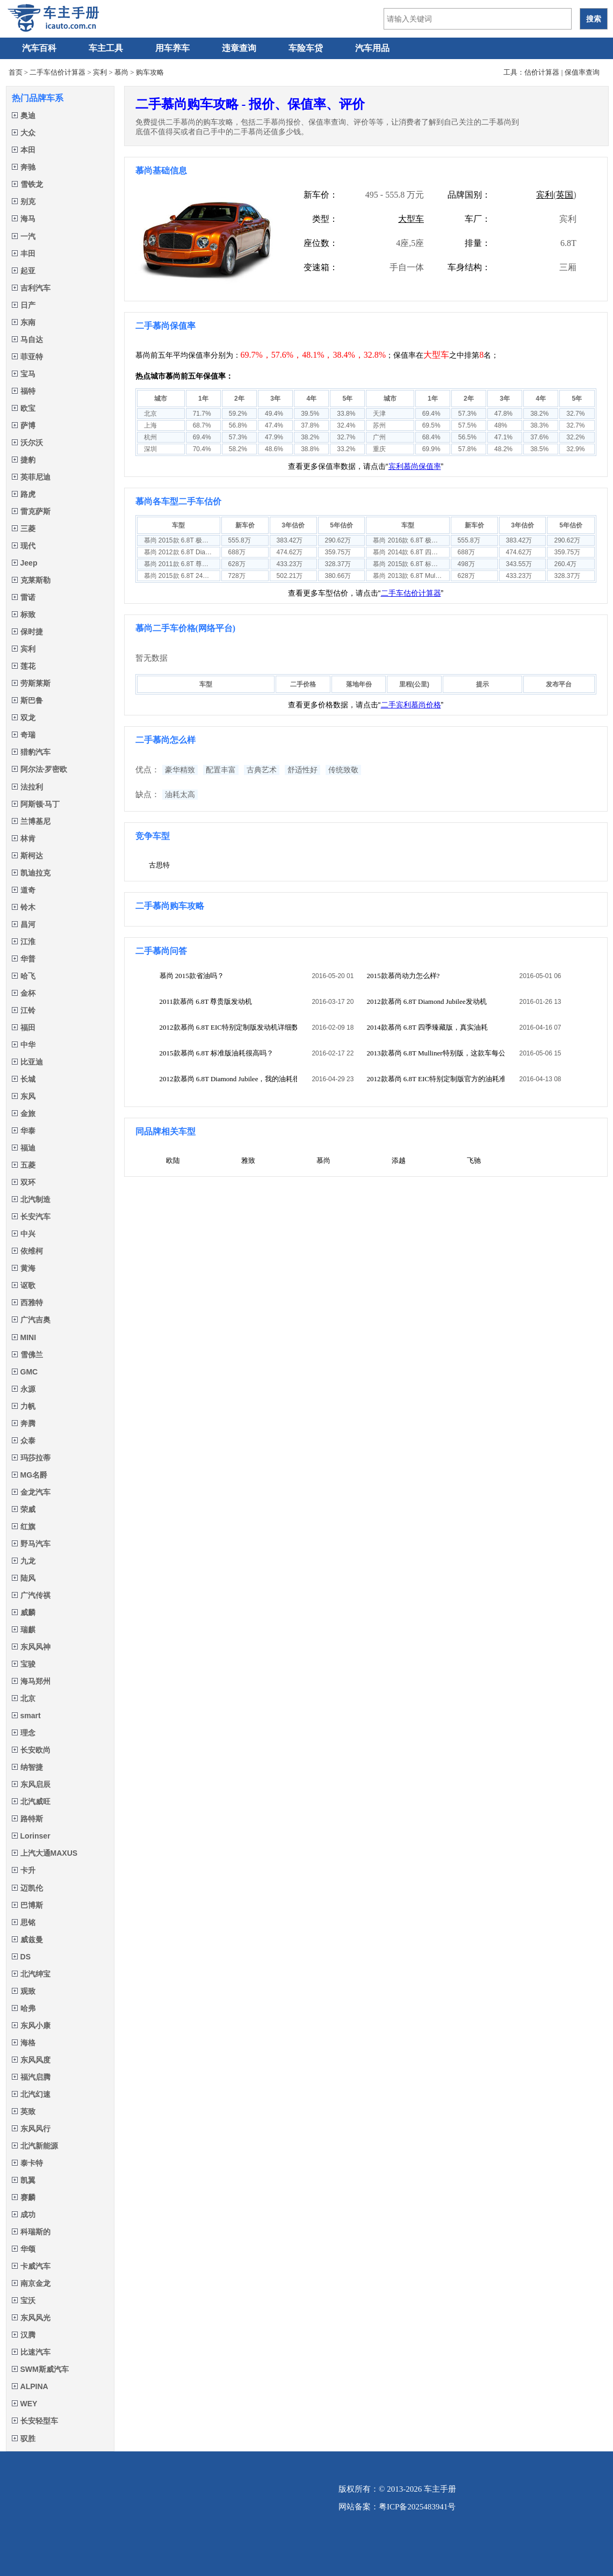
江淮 (23, 941)
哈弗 (23, 2008)
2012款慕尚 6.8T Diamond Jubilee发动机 (427, 1001)
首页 (16, 72)
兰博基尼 (31, 821)
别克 (23, 201)
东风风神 (31, 1646)
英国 (564, 194)
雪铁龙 (27, 184)
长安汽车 (31, 1216)
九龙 (23, 1561)
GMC (25, 1371)
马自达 (27, 339)
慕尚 (121, 72)
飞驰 (474, 1160)
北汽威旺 (31, 1801)
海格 (23, 2042)
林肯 (23, 838)
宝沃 (23, 2300)
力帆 (23, 1406)
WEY (25, 2403)
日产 (23, 305)
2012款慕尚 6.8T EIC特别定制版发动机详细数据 (229, 1027)
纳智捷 (27, 1767)
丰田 (23, 253)
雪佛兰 (27, 1354)
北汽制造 (31, 1199)
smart (26, 1715)
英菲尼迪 (31, 477)
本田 (23, 150)
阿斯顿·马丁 (36, 804)
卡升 (23, 1870)
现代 (23, 545)
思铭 (23, 1922)
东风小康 (31, 2025)
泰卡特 (27, 2163)
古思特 (159, 865)
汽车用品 (372, 48)
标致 (23, 614)
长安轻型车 (35, 2420)
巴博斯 (27, 1905)
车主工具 (106, 48)
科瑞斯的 (31, 2231)
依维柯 (27, 1251)
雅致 (248, 1160)
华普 (23, 958)
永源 (23, 1389)
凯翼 (23, 2180)
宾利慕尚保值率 (414, 466)
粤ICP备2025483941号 (417, 2506)
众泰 (23, 1440)
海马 (23, 218)
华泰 (23, 1130)
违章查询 (239, 48)
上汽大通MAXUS (45, 1853)
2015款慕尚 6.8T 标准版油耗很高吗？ (216, 1053)
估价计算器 (541, 72)
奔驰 (23, 167)
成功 (23, 2214)
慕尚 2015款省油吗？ (192, 976)
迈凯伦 (27, 1888)
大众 (23, 132)
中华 (23, 1044)
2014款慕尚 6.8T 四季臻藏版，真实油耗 (427, 1027)
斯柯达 (27, 855)
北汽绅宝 (31, 1974)
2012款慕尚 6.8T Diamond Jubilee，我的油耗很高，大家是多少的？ (229, 1079)
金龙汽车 (31, 1492)
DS (21, 1956)
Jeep (25, 563)
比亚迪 (27, 1062)
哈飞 (23, 976)
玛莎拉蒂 (31, 1457)
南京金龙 (31, 2283)
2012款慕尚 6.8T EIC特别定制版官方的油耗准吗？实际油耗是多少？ (436, 1079)
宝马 (23, 374)
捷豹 (23, 459)
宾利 (100, 72)
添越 (399, 1160)
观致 (23, 1991)
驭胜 (23, 2438)
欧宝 (23, 408)
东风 (23, 1096)
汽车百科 (39, 48)
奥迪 (23, 115)
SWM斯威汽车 (40, 2369)
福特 (23, 391)
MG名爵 (30, 1475)
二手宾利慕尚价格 (411, 704)
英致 (23, 2111)
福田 (23, 1027)
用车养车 (172, 48)
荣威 (23, 1509)
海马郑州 (31, 1681)
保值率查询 (582, 72)
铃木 (23, 907)
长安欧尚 (31, 1750)
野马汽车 (31, 1543)
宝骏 (23, 1664)
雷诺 (23, 597)
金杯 (23, 993)
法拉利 (27, 787)
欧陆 (173, 1160)
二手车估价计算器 (57, 72)
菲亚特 (27, 356)
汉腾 (23, 2335)
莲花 (23, 666)
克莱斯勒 (31, 580)
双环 (23, 1182)
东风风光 (31, 2317)
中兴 (23, 1233)
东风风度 (31, 2060)
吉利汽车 (31, 288)
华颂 (23, 2249)
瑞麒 (23, 1629)
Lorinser (31, 1836)
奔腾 (23, 1423)
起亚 (23, 270)
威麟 (23, 1612)
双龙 (23, 717)
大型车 (411, 218)
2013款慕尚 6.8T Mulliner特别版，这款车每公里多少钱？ (436, 1053)
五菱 (23, 1165)
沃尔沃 (27, 442)
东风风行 (31, 2128)
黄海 (23, 1268)
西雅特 (27, 1302)
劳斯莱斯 (31, 683)
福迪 (23, 1148)
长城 (23, 1079)
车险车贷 (306, 48)
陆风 (23, 1578)
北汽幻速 (31, 2094)
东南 (23, 322)
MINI (24, 1337)
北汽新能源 (35, 2145)
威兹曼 (27, 1939)
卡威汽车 (31, 2266)
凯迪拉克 (31, 873)
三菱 (23, 528)
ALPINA (30, 2386)
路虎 (23, 494)
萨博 (23, 425)
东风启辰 (31, 1784)
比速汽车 (31, 2352)
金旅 (23, 1113)
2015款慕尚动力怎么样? (403, 976)
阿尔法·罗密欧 (40, 769)
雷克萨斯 (31, 511)
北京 (23, 1698)
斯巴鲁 (27, 700)
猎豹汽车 (31, 752)
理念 (23, 1732)
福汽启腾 (31, 2077)
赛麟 (23, 2197)
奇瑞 (23, 734)
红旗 (23, 1526)
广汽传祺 (31, 1595)
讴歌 (23, 1285)
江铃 (23, 1010)
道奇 (23, 890)
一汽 (23, 236)
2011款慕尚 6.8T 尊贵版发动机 (206, 1001)
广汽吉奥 (31, 1319)
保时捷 (27, 631)
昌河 (23, 924)
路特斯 (27, 1818)
